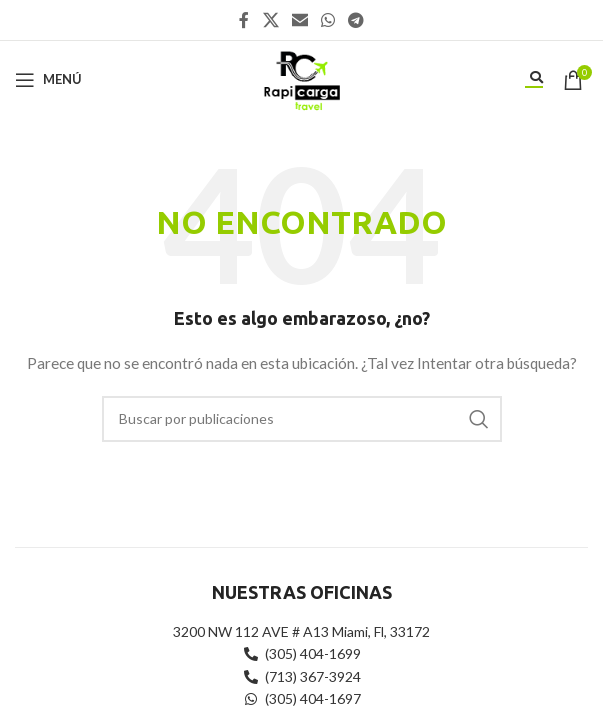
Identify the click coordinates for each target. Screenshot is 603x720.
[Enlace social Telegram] (356, 20)
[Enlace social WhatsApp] (328, 20)
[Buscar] (302, 419)
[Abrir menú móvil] (48, 80)
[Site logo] (301, 77)
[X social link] (270, 20)
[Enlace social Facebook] (244, 20)
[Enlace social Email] (299, 20)
